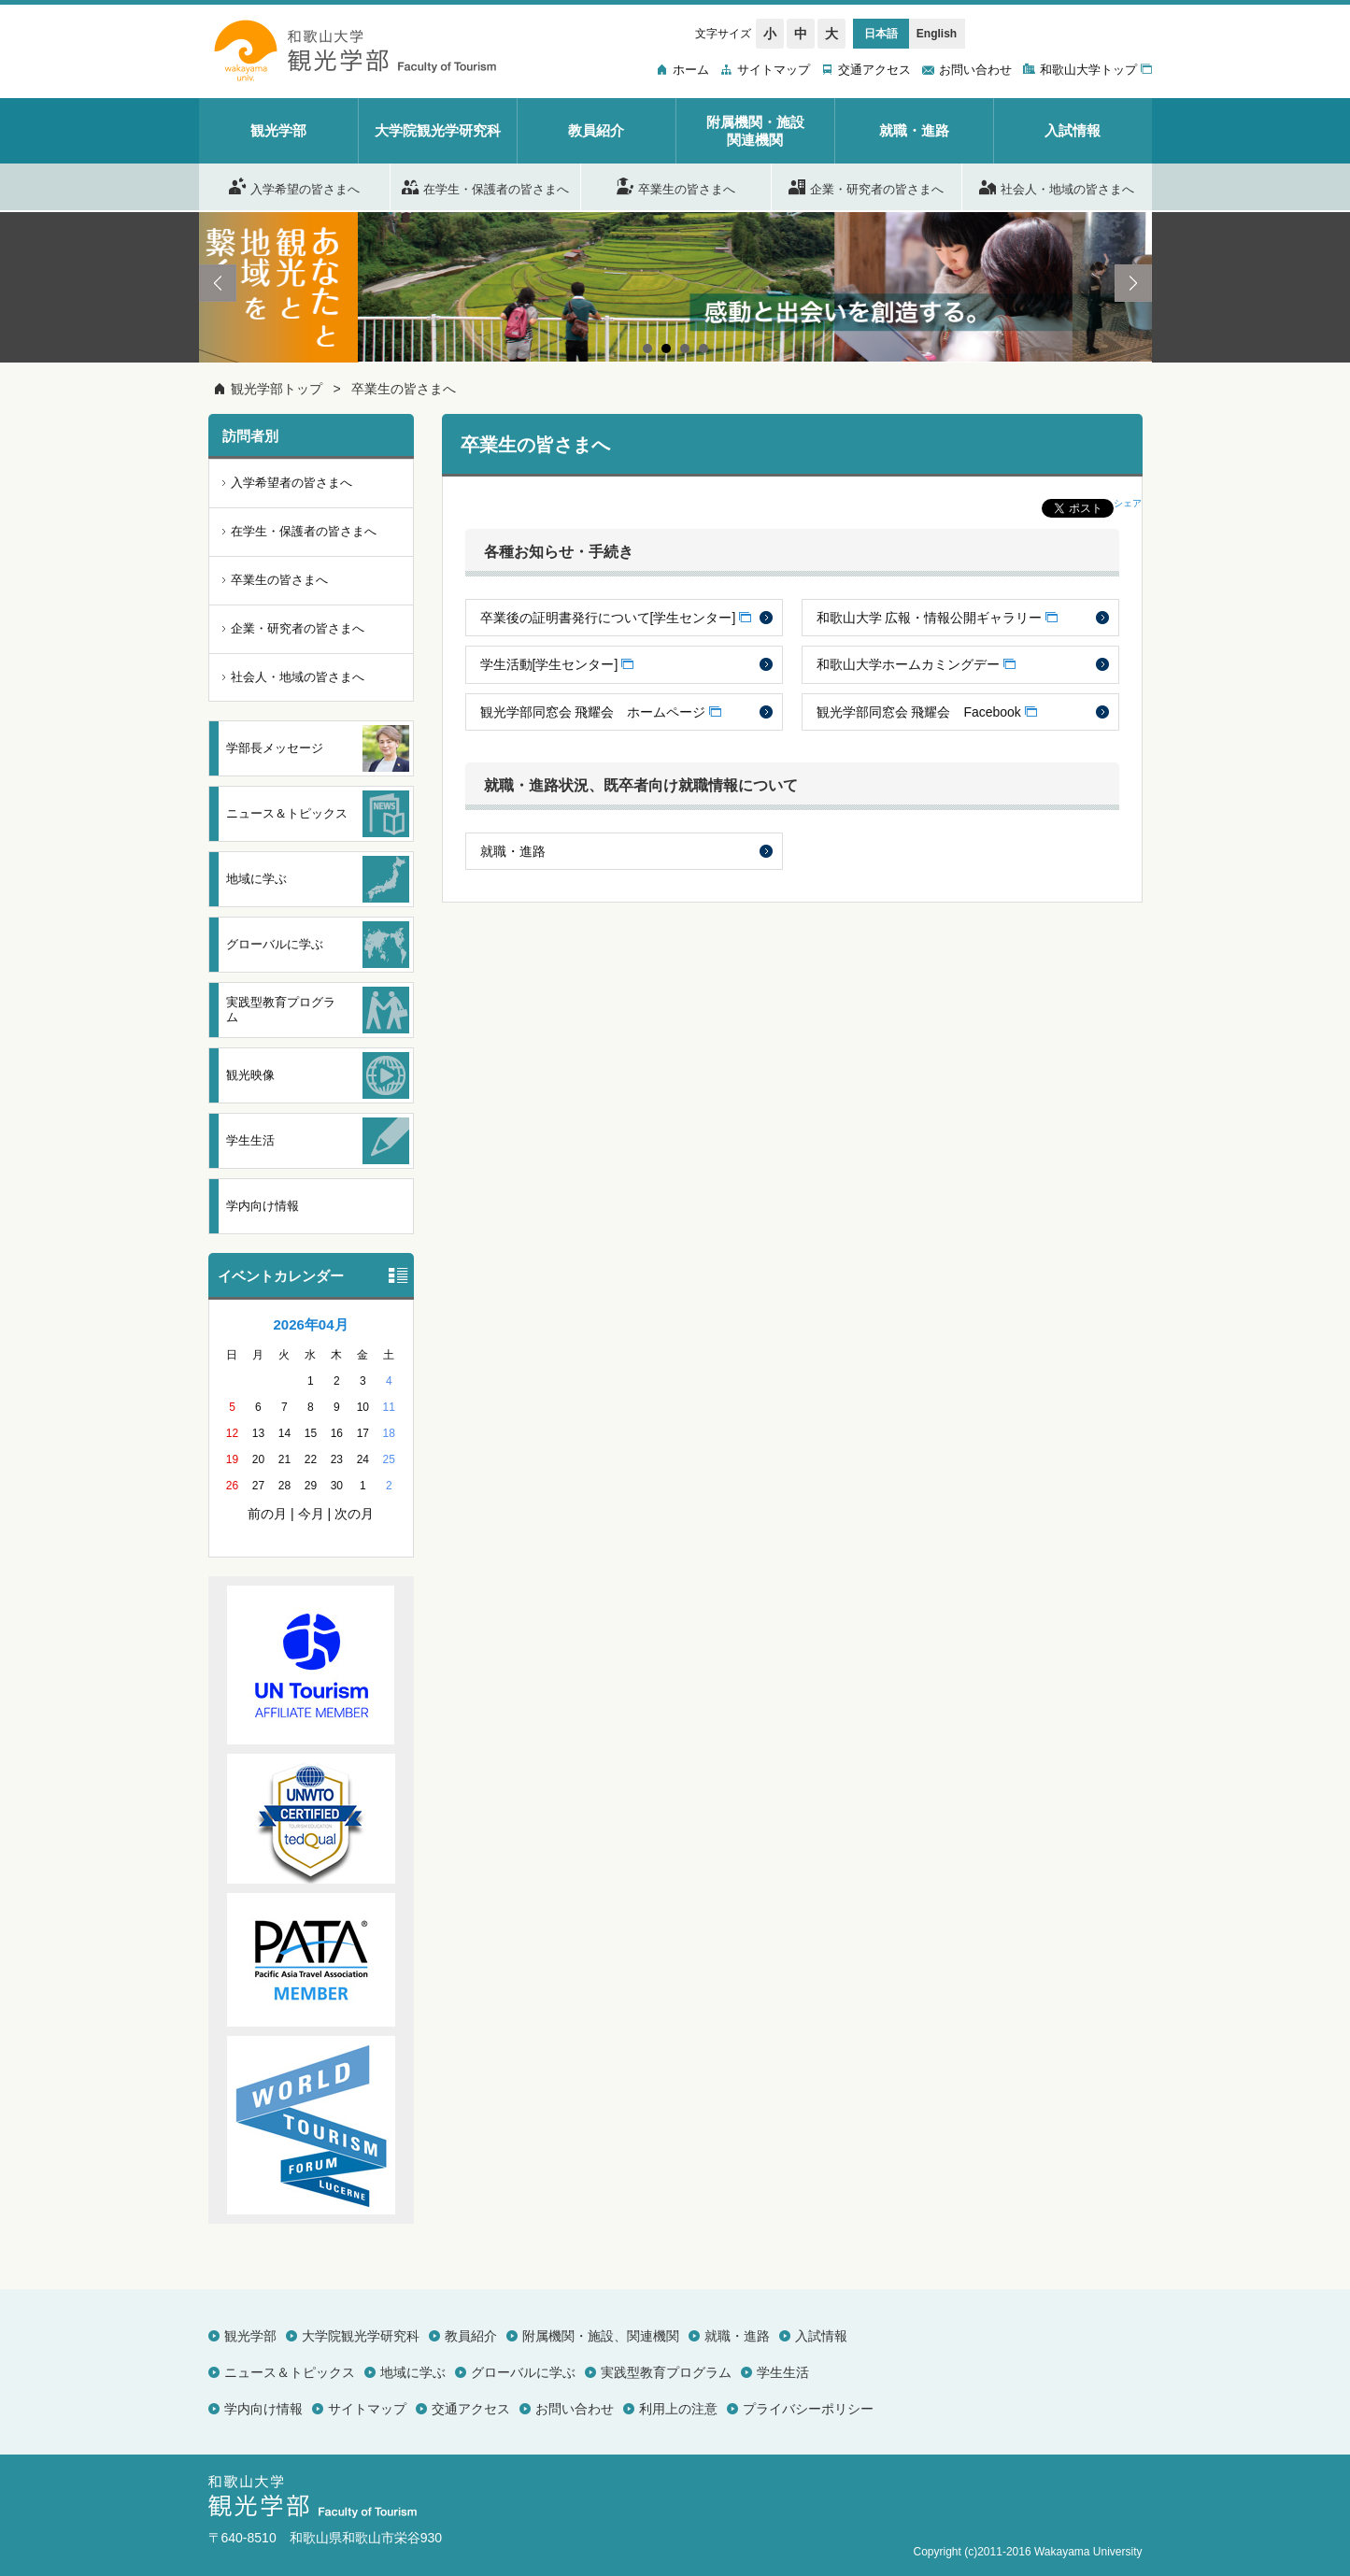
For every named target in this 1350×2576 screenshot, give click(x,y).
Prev (217, 283)
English (937, 33)
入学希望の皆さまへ (294, 186)
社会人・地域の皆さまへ (1056, 186)
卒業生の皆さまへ (676, 186)
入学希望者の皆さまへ (291, 483)
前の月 (267, 1513)
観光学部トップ (276, 388)
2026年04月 (310, 1324)
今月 (311, 1513)
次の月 (354, 1513)
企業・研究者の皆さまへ (866, 186)
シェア (1128, 503)
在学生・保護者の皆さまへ (485, 186)
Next (1133, 283)
